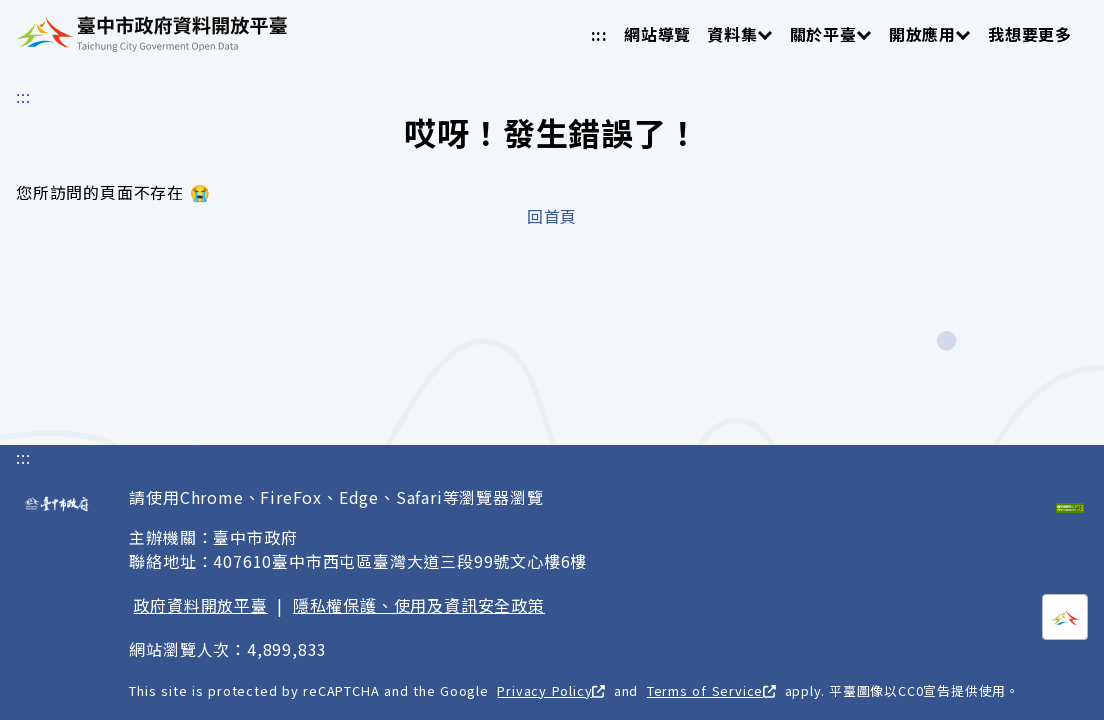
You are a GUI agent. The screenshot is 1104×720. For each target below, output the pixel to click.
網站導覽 (657, 34)
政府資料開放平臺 (200, 605)
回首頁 (552, 216)
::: (599, 34)
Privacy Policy (551, 690)
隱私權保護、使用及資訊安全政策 (419, 605)
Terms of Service (711, 690)
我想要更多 (1030, 34)
